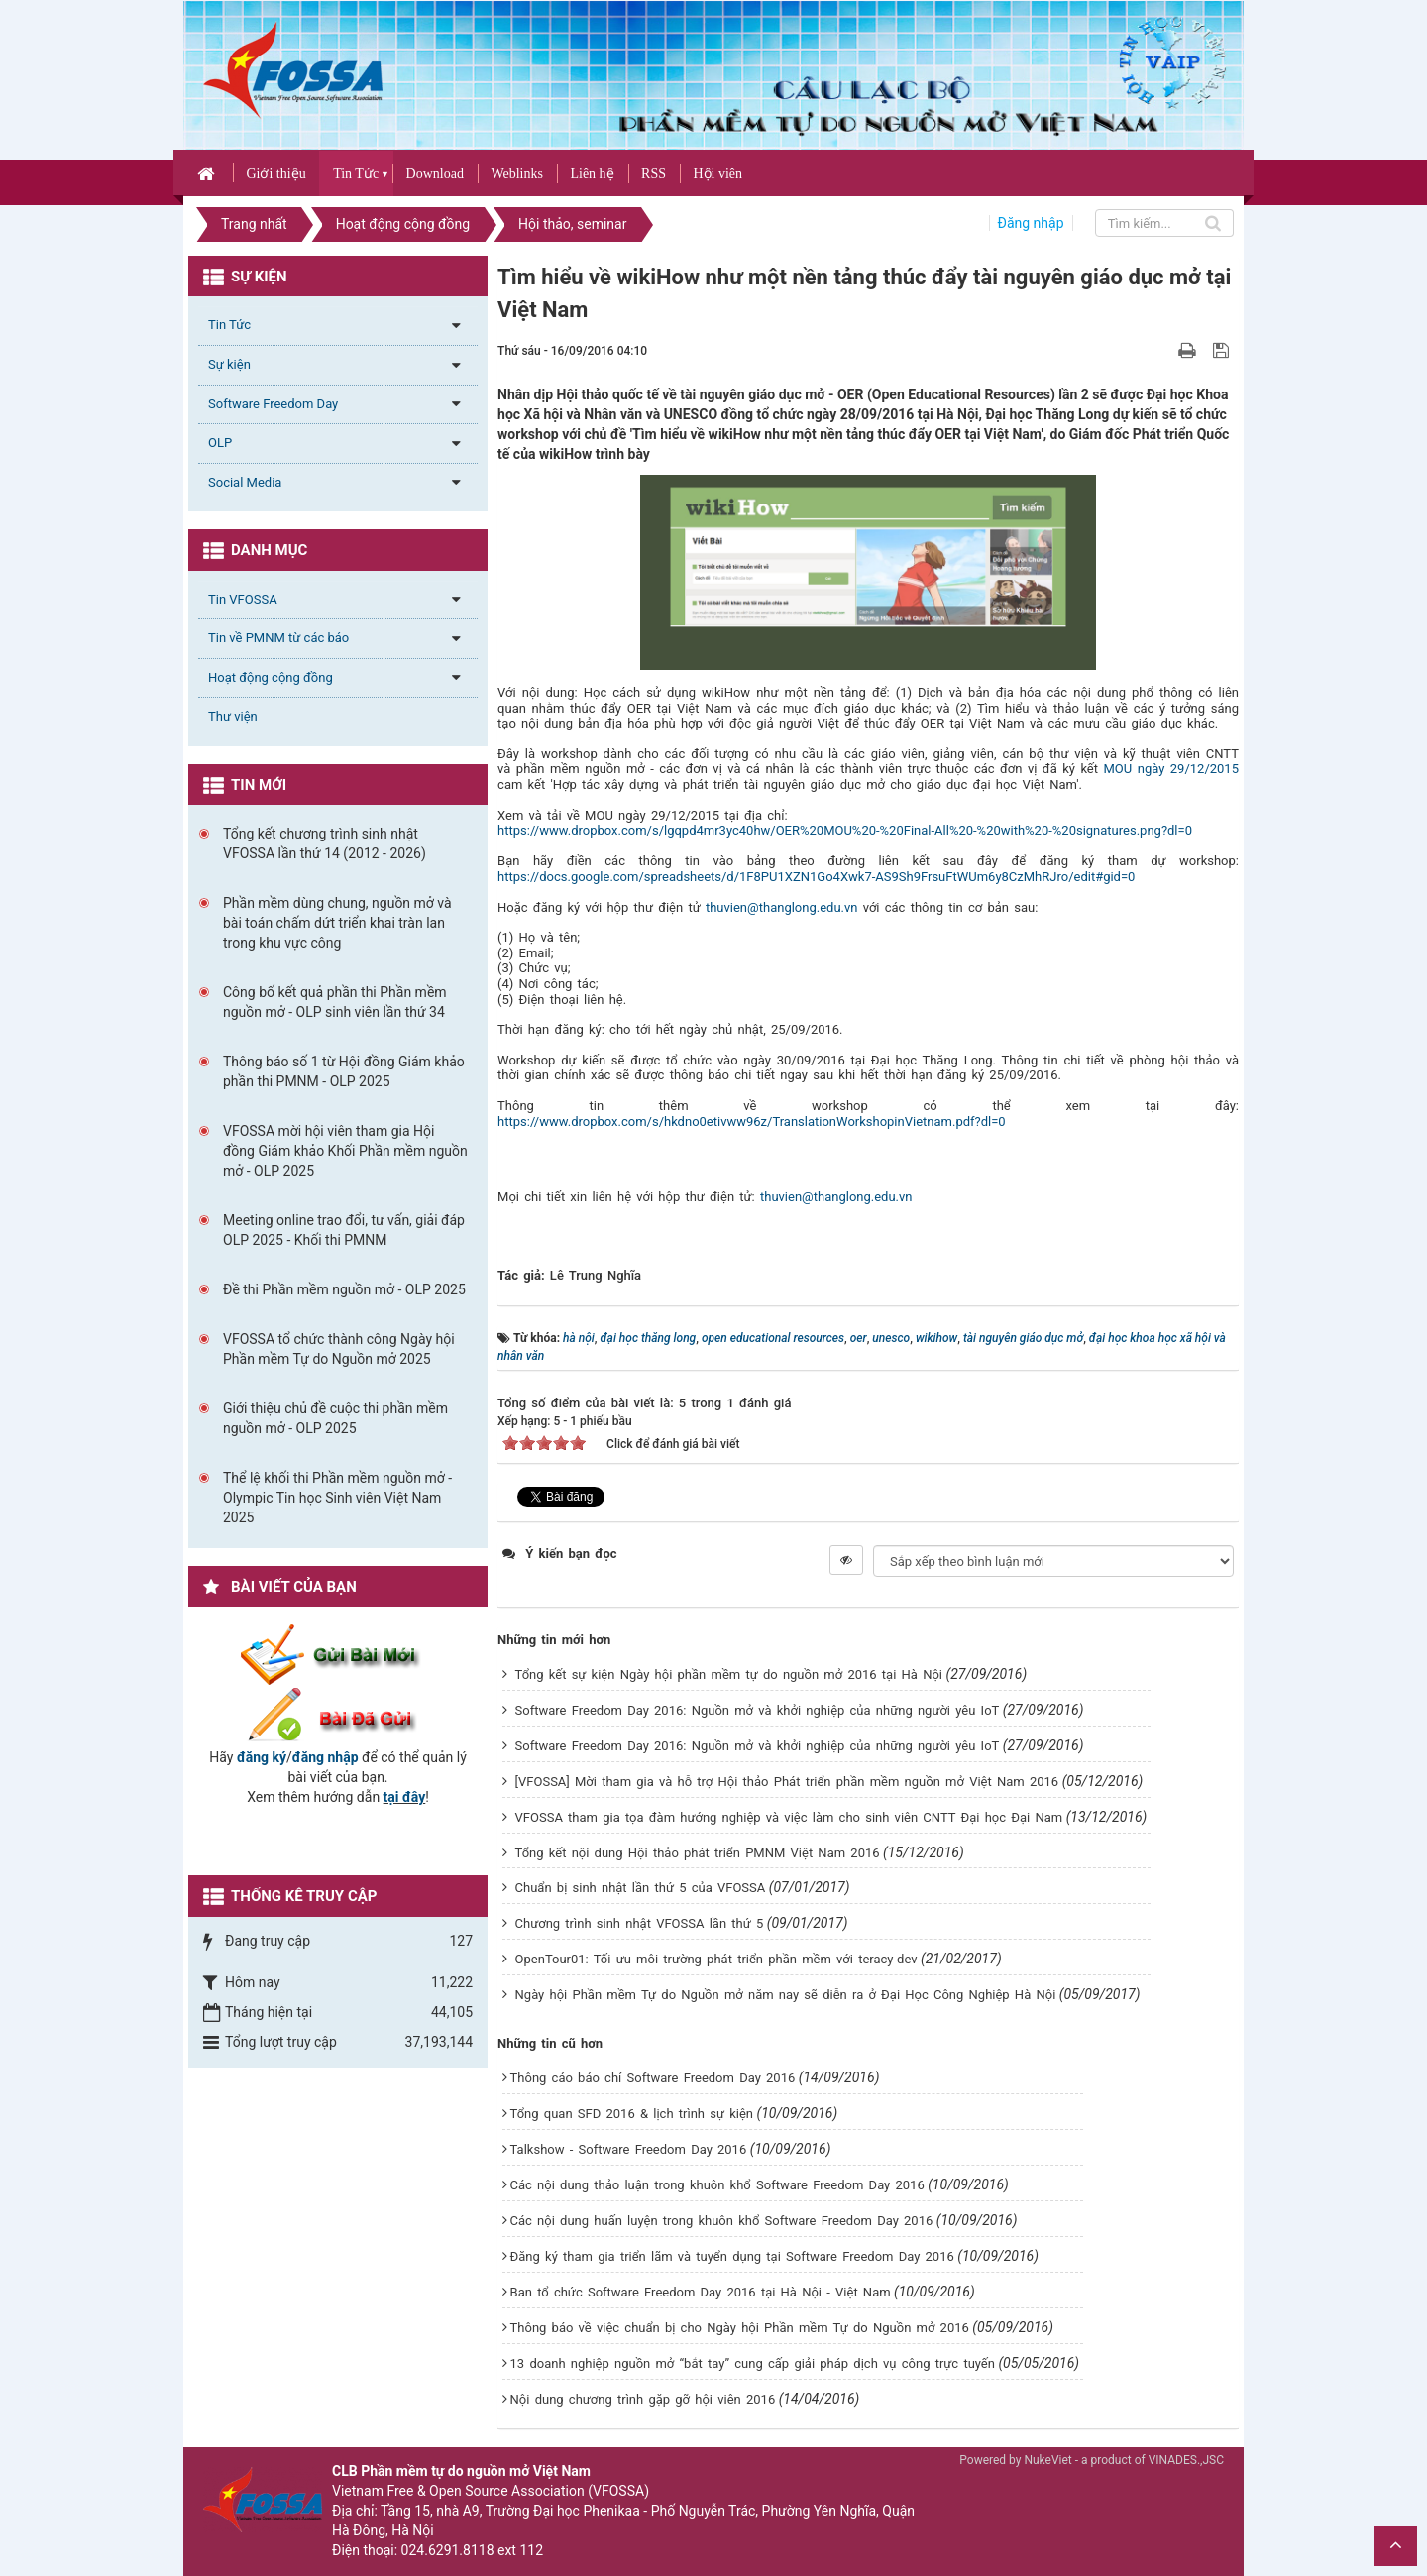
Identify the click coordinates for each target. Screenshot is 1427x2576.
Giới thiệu (275, 174)
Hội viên (717, 174)
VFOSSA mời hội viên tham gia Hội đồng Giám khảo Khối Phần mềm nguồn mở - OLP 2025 (345, 1150)
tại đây (405, 1797)
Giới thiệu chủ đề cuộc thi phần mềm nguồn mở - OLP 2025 (335, 1418)
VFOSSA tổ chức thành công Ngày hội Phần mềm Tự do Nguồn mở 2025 (339, 1349)
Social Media (244, 482)
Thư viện (233, 716)
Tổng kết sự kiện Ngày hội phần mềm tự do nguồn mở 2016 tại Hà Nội (728, 1674)
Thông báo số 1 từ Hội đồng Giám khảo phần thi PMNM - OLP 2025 (344, 1071)
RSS (653, 174)
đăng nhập (325, 1757)
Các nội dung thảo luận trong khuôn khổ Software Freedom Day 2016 (717, 2185)
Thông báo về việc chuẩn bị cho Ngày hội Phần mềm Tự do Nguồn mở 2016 (739, 2327)
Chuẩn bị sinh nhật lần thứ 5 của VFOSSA (640, 1887)
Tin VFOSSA (242, 599)
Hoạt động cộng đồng (270, 677)
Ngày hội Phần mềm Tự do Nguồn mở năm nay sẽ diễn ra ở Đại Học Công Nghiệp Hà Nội (785, 1994)
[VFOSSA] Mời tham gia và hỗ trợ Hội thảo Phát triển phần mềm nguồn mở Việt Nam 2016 (787, 1781)
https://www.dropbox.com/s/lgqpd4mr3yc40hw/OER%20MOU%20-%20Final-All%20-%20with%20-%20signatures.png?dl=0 (844, 830)
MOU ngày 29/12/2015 (1171, 768)
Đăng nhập (1031, 223)
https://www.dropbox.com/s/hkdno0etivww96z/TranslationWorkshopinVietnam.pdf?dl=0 (751, 1121)
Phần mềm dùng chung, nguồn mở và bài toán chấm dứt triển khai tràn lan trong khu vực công (337, 923)
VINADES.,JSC (1186, 2460)
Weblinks (517, 174)
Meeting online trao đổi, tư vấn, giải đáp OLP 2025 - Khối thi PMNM (344, 1230)
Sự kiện (229, 364)
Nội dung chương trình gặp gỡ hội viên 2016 (643, 2399)
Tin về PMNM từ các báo (278, 637)
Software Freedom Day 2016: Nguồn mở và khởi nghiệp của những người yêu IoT (757, 1710)
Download (435, 174)
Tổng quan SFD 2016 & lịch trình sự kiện (631, 2113)
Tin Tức (356, 174)
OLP (220, 442)
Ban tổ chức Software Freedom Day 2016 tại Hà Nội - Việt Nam (700, 2292)
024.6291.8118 (447, 2550)
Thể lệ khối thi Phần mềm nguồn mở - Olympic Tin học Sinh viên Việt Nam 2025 (337, 1497)
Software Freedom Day (273, 403)
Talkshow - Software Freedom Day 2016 (628, 2149)
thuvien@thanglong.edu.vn (782, 907)
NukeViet (1047, 2460)
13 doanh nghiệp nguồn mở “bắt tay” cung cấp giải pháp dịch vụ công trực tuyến (752, 2363)
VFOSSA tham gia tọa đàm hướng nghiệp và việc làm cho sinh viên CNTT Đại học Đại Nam (789, 1817)
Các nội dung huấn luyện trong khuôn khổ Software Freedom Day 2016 (721, 2220)
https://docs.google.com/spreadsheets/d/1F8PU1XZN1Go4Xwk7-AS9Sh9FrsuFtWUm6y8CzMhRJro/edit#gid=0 (816, 876)
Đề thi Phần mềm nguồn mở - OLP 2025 (344, 1289)
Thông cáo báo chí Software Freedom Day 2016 (653, 2078)
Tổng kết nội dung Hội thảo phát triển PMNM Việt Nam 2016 (697, 1853)
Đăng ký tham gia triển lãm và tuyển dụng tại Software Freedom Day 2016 (732, 2256)
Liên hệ (591, 174)
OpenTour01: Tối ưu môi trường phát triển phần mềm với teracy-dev (716, 1959)
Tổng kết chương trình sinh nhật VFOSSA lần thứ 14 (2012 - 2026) (324, 843)
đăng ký (261, 1757)
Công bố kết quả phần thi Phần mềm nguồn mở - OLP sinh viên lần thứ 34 (335, 1002)
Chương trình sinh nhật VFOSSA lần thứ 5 (639, 1923)
